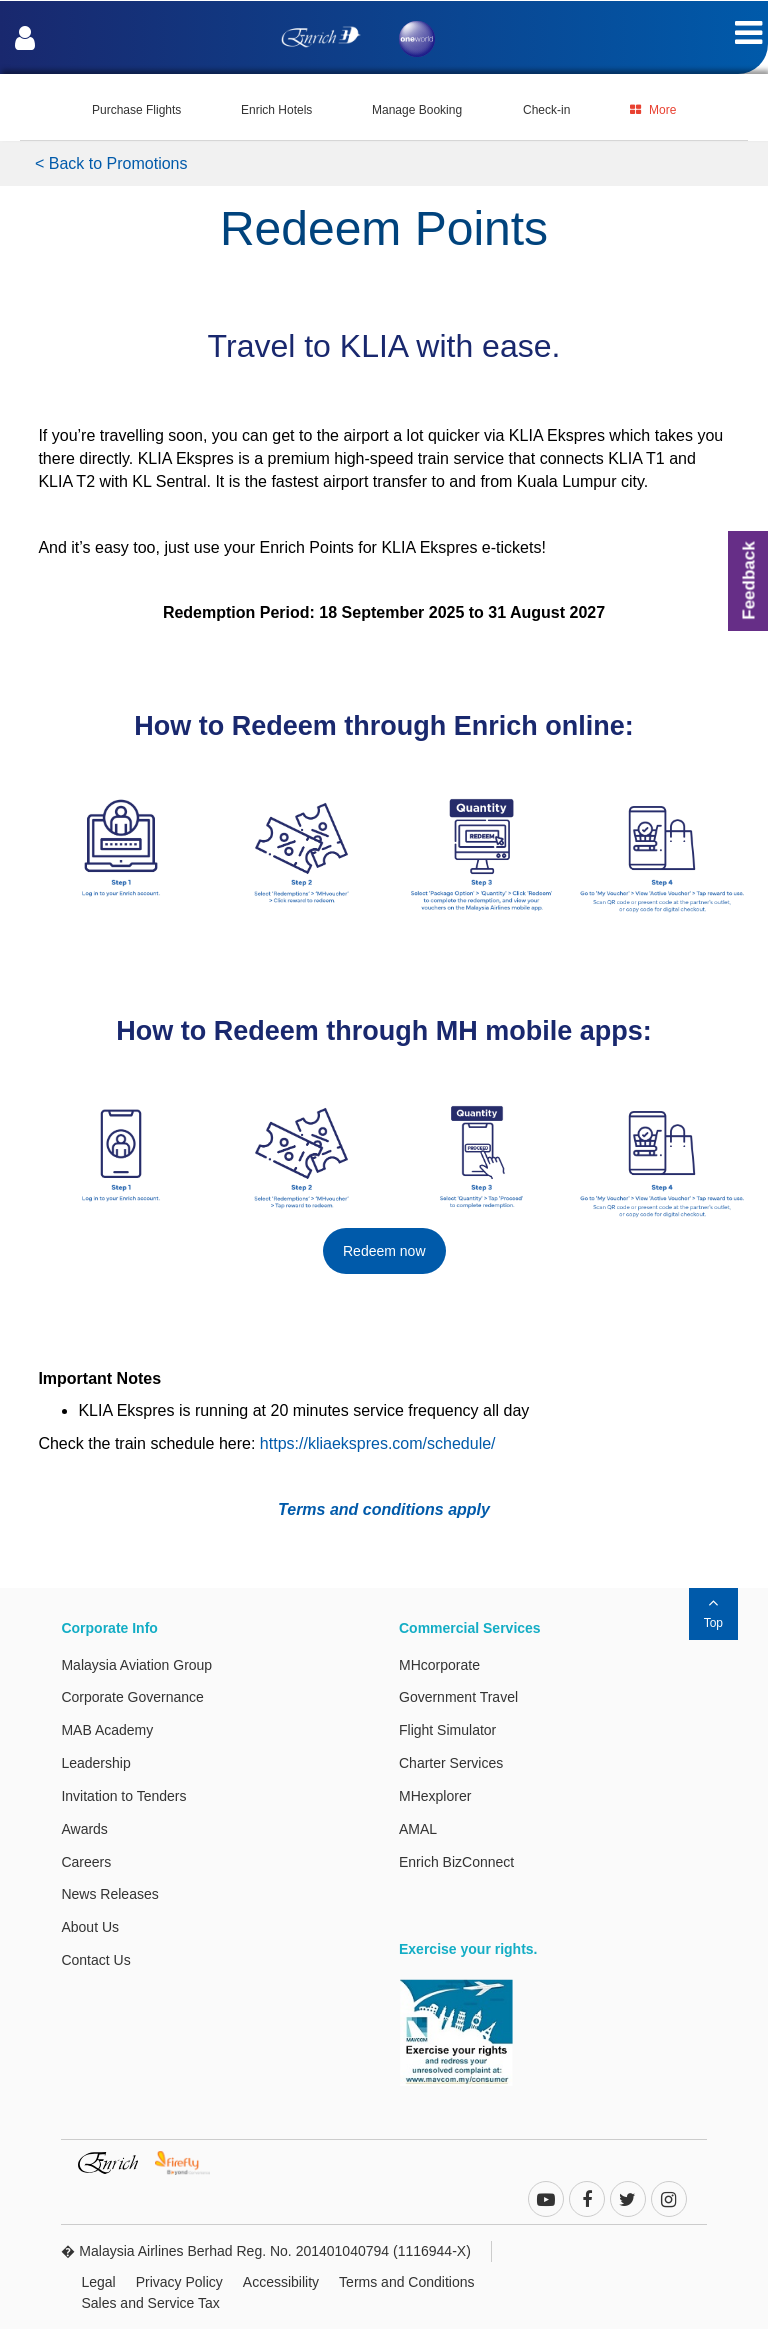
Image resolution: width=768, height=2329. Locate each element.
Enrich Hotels (276, 110)
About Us (90, 1927)
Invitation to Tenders (123, 1796)
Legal (98, 2282)
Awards (84, 1829)
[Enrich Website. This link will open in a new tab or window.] (115, 2162)
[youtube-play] (546, 2200)
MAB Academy (107, 1730)
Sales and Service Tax (150, 2303)
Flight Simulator (447, 1730)
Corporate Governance (132, 1697)
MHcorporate (439, 1665)
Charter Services (451, 1763)
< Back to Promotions (111, 163)
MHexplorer (435, 1796)
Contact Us (95, 1960)
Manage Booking (417, 110)
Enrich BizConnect (456, 1862)
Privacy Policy (179, 2282)
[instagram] (669, 2200)
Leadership (95, 1763)
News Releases (109, 1894)
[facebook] (587, 2200)
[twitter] (628, 2200)
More (653, 110)
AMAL (418, 1829)
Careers (86, 1862)
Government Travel (458, 1697)
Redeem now (384, 1251)
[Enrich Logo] (321, 32)
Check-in (546, 110)
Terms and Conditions (406, 2282)
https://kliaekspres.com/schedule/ (378, 1443)
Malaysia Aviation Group (136, 1665)
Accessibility (281, 2282)
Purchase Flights (136, 110)
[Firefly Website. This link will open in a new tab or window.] (190, 2162)
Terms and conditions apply (384, 1509)
